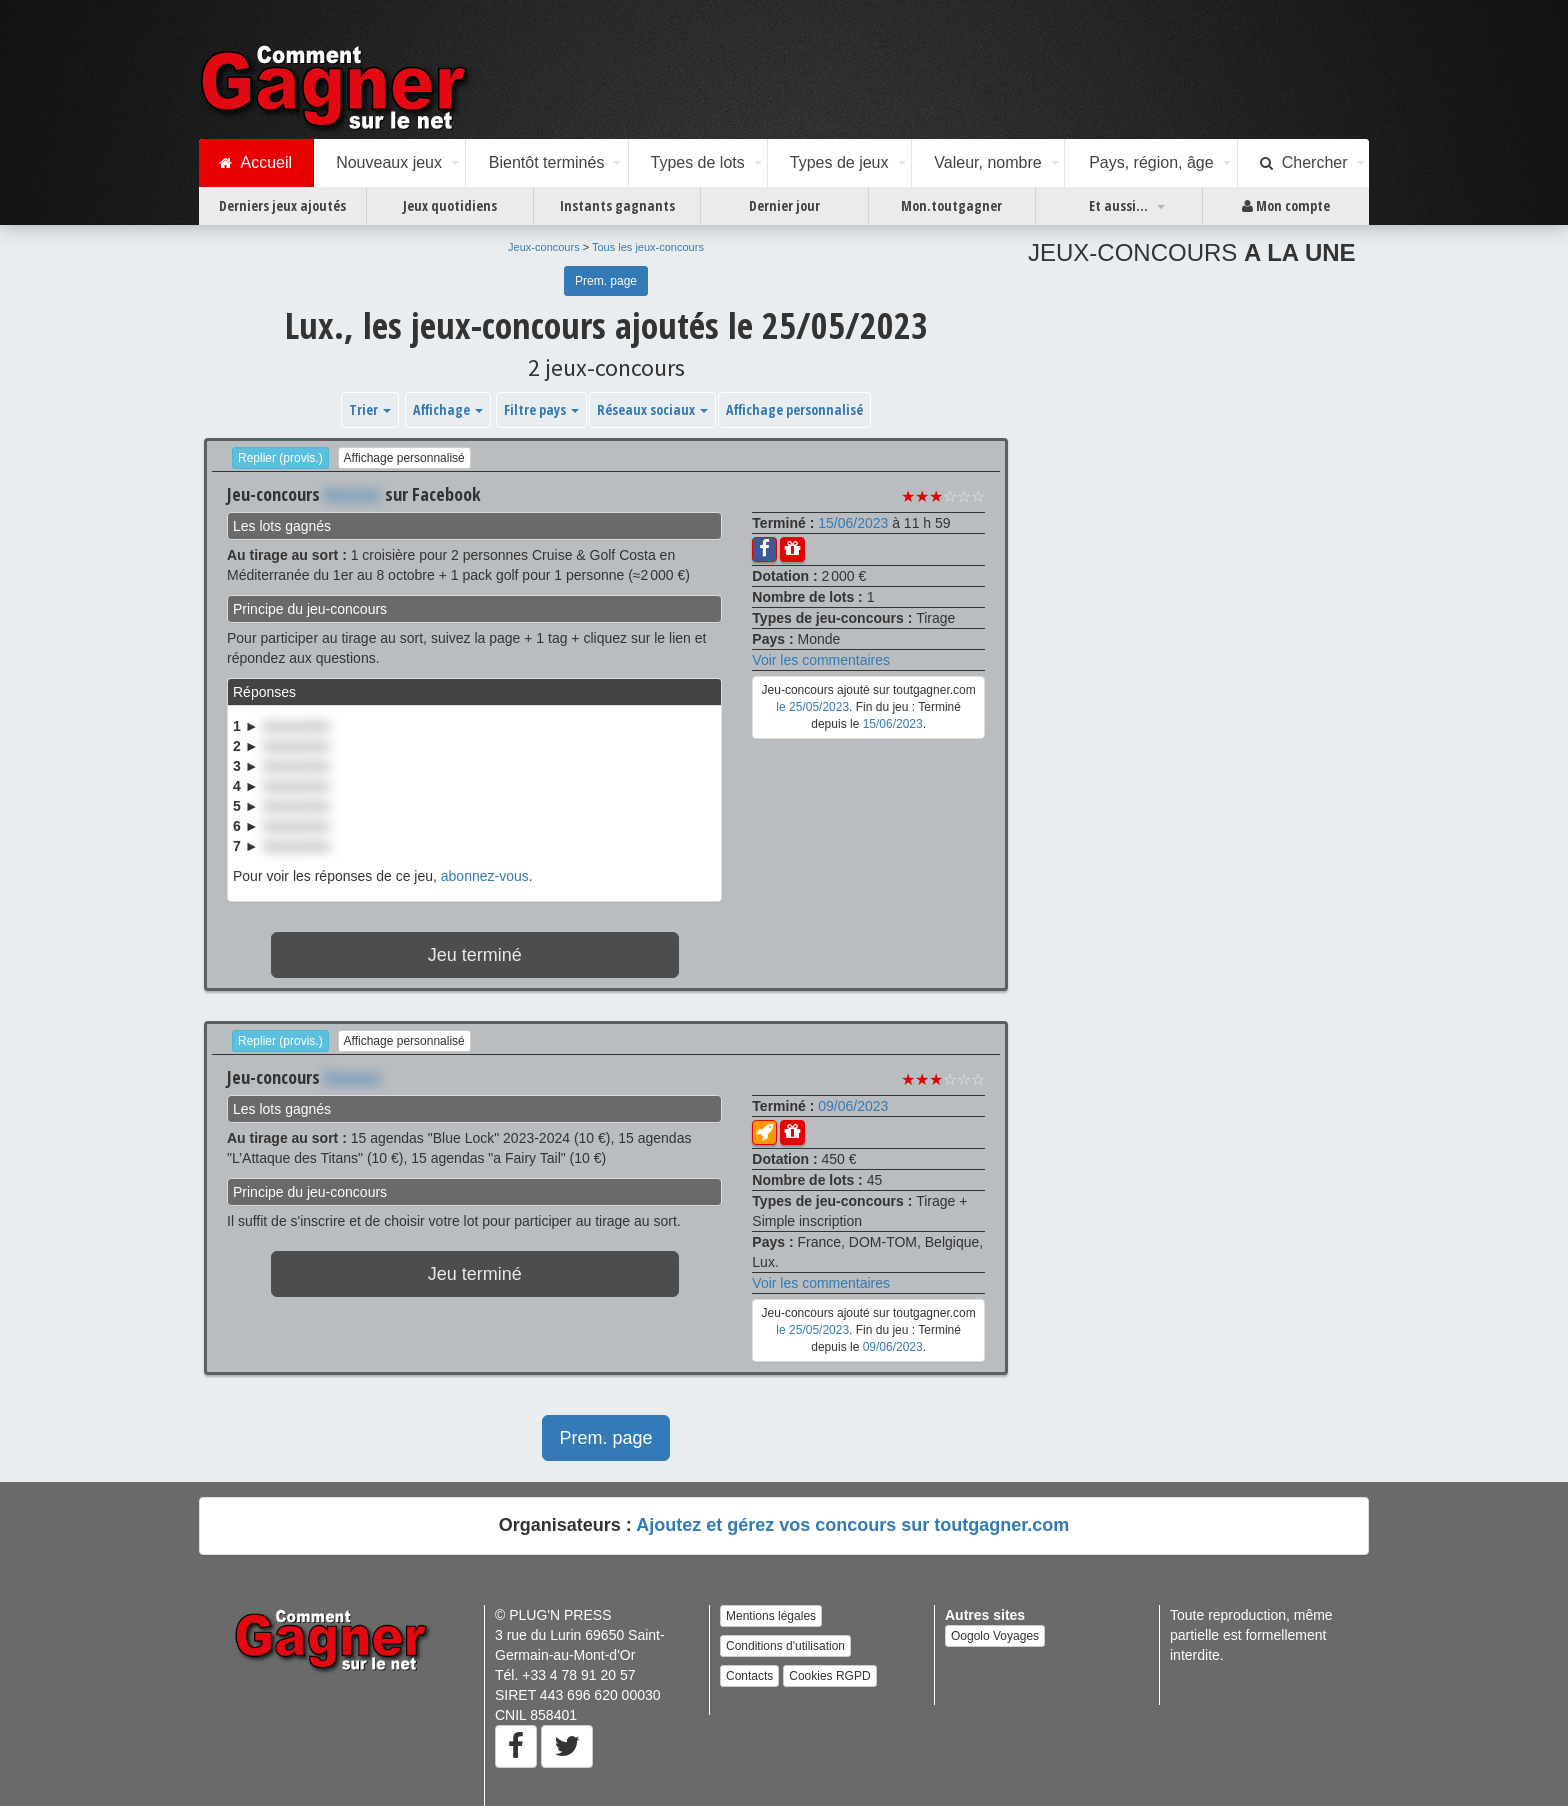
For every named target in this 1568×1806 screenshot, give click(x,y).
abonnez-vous (485, 876)
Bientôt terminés (547, 162)
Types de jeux (839, 162)
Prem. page (606, 281)
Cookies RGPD (829, 1676)
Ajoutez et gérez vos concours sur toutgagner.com (852, 1525)
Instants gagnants (617, 205)
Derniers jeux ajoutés (282, 205)
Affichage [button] (448, 409)
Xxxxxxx (352, 494)
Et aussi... (1118, 205)
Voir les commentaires (821, 660)
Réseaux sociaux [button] (652, 409)
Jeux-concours (544, 247)
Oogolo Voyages (995, 1636)
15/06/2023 (853, 523)
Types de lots (697, 162)
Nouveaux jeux (389, 162)
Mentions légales (771, 1616)
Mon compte (1286, 206)
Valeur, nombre (987, 162)
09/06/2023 (853, 1106)
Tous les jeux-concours (648, 247)
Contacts (749, 1676)
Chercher (1304, 163)
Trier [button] (370, 409)
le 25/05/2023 (812, 707)
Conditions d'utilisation (785, 1646)
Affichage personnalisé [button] (794, 409)
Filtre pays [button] (541, 409)
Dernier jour (784, 205)
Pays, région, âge (1151, 162)
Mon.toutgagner (951, 205)
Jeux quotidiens (450, 205)
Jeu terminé (475, 955)
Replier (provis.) (280, 458)
